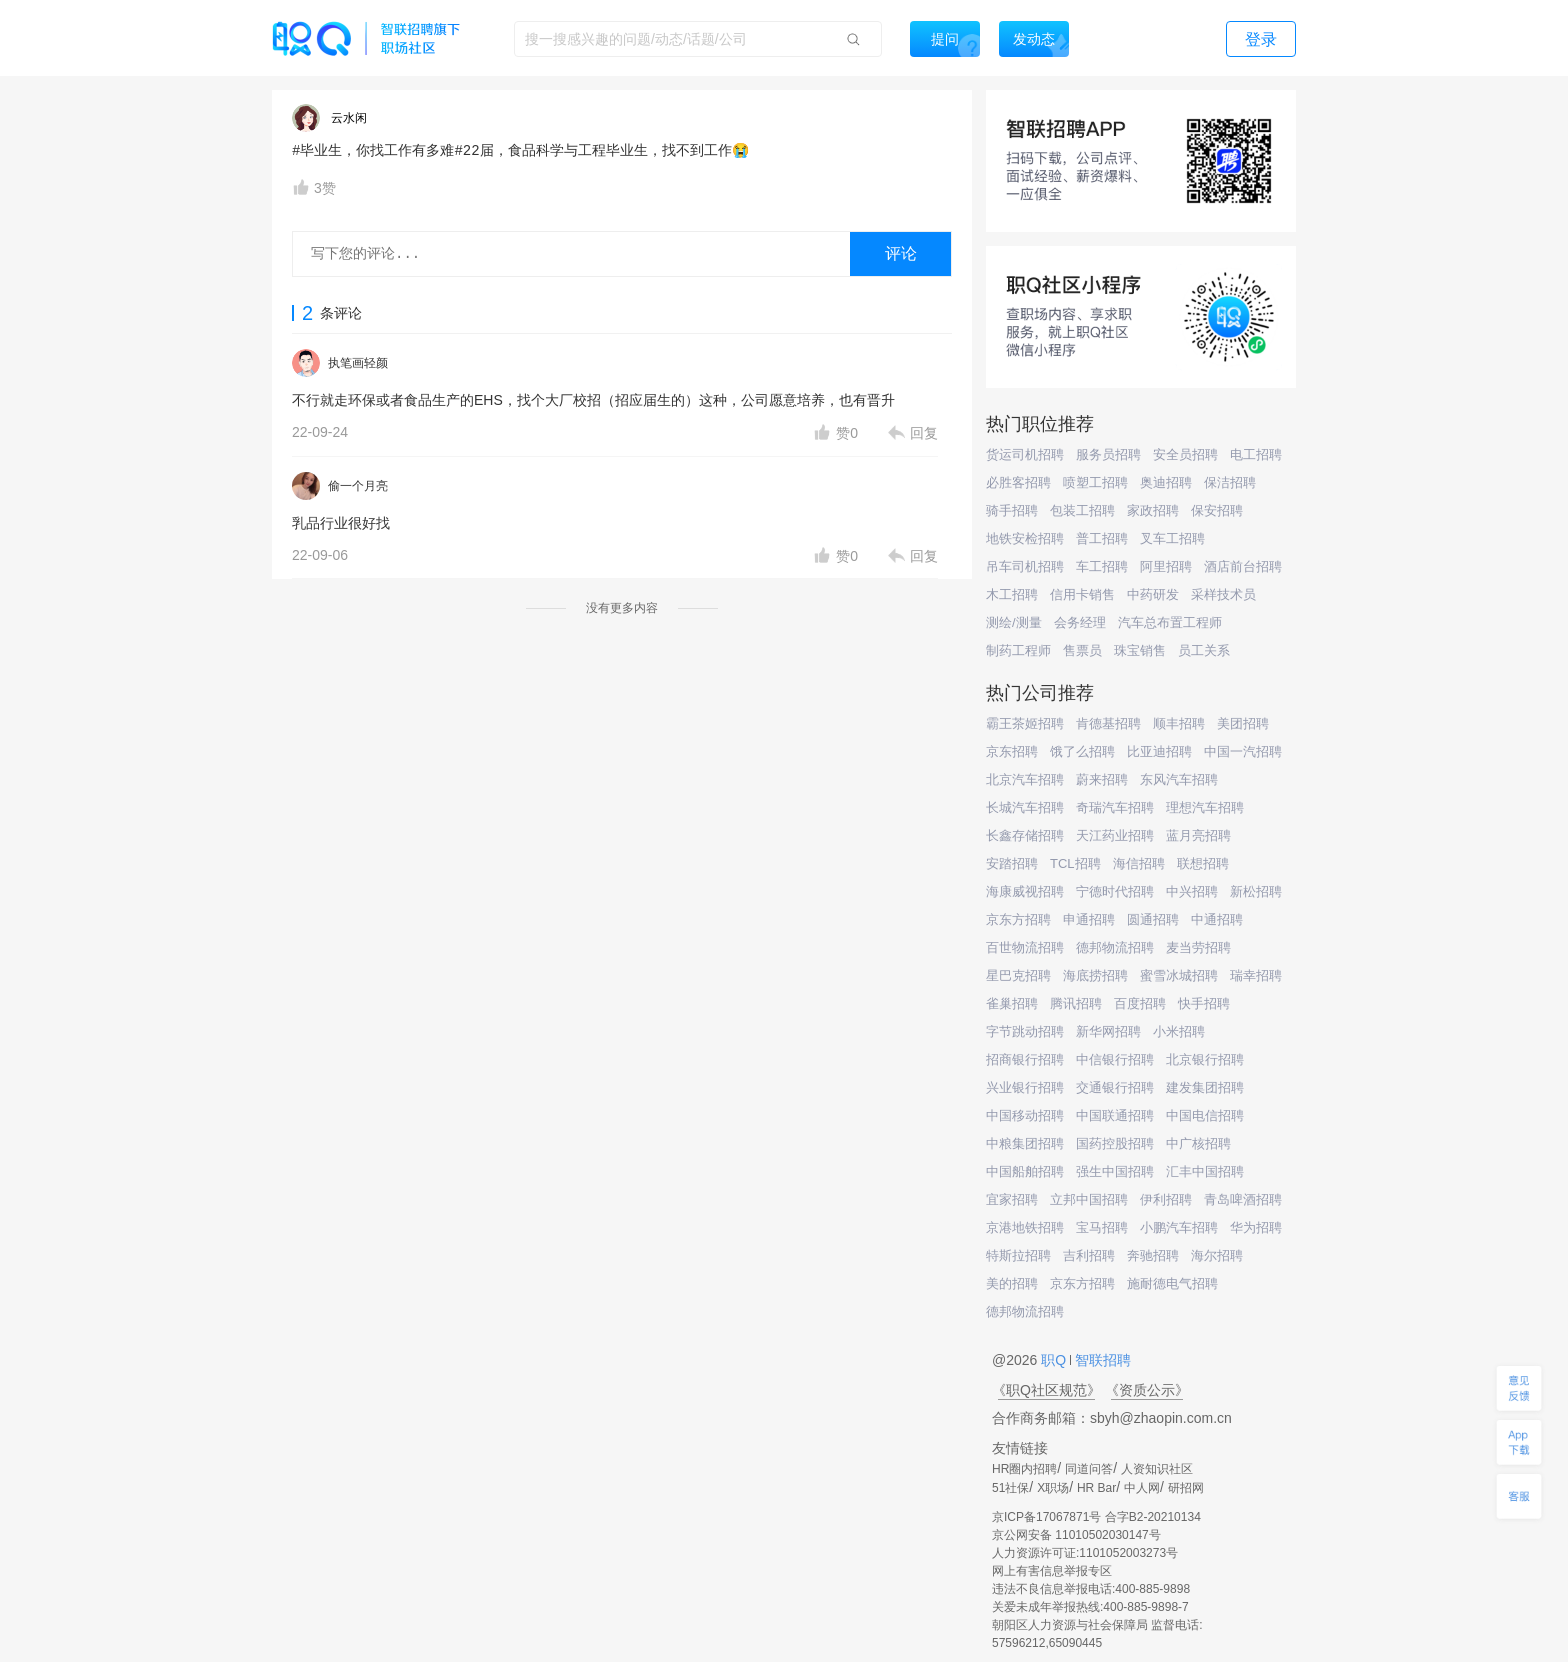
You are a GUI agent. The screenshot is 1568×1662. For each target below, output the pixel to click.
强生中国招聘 (1115, 1171)
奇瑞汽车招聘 (1115, 807)
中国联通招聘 (1115, 1115)
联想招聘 (1203, 863)
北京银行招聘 (1205, 1059)
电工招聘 (1256, 454)
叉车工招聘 (1172, 538)
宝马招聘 (1102, 1227)
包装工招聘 (1082, 510)
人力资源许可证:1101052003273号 (1085, 1553)
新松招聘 (1256, 891)
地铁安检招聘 (1025, 538)
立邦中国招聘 (1089, 1199)
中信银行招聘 (1115, 1059)
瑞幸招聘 (1256, 975)
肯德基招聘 (1108, 723)
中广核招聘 (1198, 1143)
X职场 (1053, 1488)
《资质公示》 (1147, 1390)
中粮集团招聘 (1025, 1143)
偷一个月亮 (358, 486)
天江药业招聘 (1115, 835)
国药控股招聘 (1115, 1143)
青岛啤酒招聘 (1243, 1199)
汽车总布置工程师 (1170, 622)
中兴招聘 (1192, 891)
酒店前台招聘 (1243, 566)
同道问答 (1089, 1469)
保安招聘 (1217, 510)
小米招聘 (1179, 1031)
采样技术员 (1223, 594)
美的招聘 (1012, 1283)
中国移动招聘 (1025, 1115)
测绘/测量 (1014, 622)
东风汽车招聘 (1179, 779)
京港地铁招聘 (1025, 1227)
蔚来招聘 (1102, 779)
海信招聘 (1139, 863)
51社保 (1010, 1488)
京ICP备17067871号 (1046, 1517)
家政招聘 (1153, 510)
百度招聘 (1140, 1003)
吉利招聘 (1089, 1255)
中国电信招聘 (1205, 1115)
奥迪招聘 (1166, 482)
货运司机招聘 (1025, 454)
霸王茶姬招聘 (1025, 723)
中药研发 (1153, 594)
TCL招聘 (1075, 863)
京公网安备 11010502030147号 (1076, 1535)
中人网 (1142, 1488)
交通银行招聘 (1115, 1087)
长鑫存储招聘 (1025, 835)
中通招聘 (1217, 919)
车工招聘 (1102, 566)
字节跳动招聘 (1025, 1031)
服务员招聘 (1108, 454)
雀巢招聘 (1012, 1003)
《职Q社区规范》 (1046, 1390)
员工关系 (1204, 650)
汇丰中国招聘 (1205, 1171)
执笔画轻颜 (358, 363)
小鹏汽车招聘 (1179, 1227)
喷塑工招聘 (1095, 482)
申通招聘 (1089, 919)
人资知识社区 (1157, 1469)
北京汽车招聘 (1025, 779)
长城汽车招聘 (1025, 807)
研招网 (1186, 1488)
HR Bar (1096, 1488)
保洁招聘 (1230, 482)
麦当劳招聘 (1198, 947)
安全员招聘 (1185, 454)
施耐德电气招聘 (1172, 1283)
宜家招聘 (1012, 1199)
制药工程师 (1018, 650)
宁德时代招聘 (1115, 891)
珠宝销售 (1140, 650)
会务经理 (1080, 622)
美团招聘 (1243, 723)
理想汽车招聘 (1205, 807)
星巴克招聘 (1018, 975)
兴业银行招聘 (1025, 1087)
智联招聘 (1101, 1360)
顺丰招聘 (1179, 723)
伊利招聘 (1166, 1199)
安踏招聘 (1012, 863)
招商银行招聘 (1025, 1059)
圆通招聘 (1153, 919)
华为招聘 (1256, 1227)
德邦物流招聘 (1115, 947)
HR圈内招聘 (1024, 1469)
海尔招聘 (1217, 1255)
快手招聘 (1204, 1003)
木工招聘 (1012, 594)
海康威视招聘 (1025, 891)
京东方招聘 (1018, 919)
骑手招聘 (1012, 510)
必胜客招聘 (1018, 482)
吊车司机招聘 (1025, 566)
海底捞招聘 (1095, 975)
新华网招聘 (1108, 1031)
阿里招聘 (1166, 566)
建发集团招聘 (1205, 1087)
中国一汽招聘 (1243, 751)
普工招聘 (1102, 538)
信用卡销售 (1082, 594)
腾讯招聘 (1076, 1003)
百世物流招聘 (1025, 947)
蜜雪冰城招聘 (1179, 975)
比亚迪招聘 (1159, 751)
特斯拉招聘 (1018, 1255)
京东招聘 (1012, 751)
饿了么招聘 (1082, 751)
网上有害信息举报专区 (1052, 1571)
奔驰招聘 (1153, 1255)
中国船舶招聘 (1025, 1171)
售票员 (1082, 650)
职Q (1055, 1360)
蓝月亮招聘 (1198, 835)
